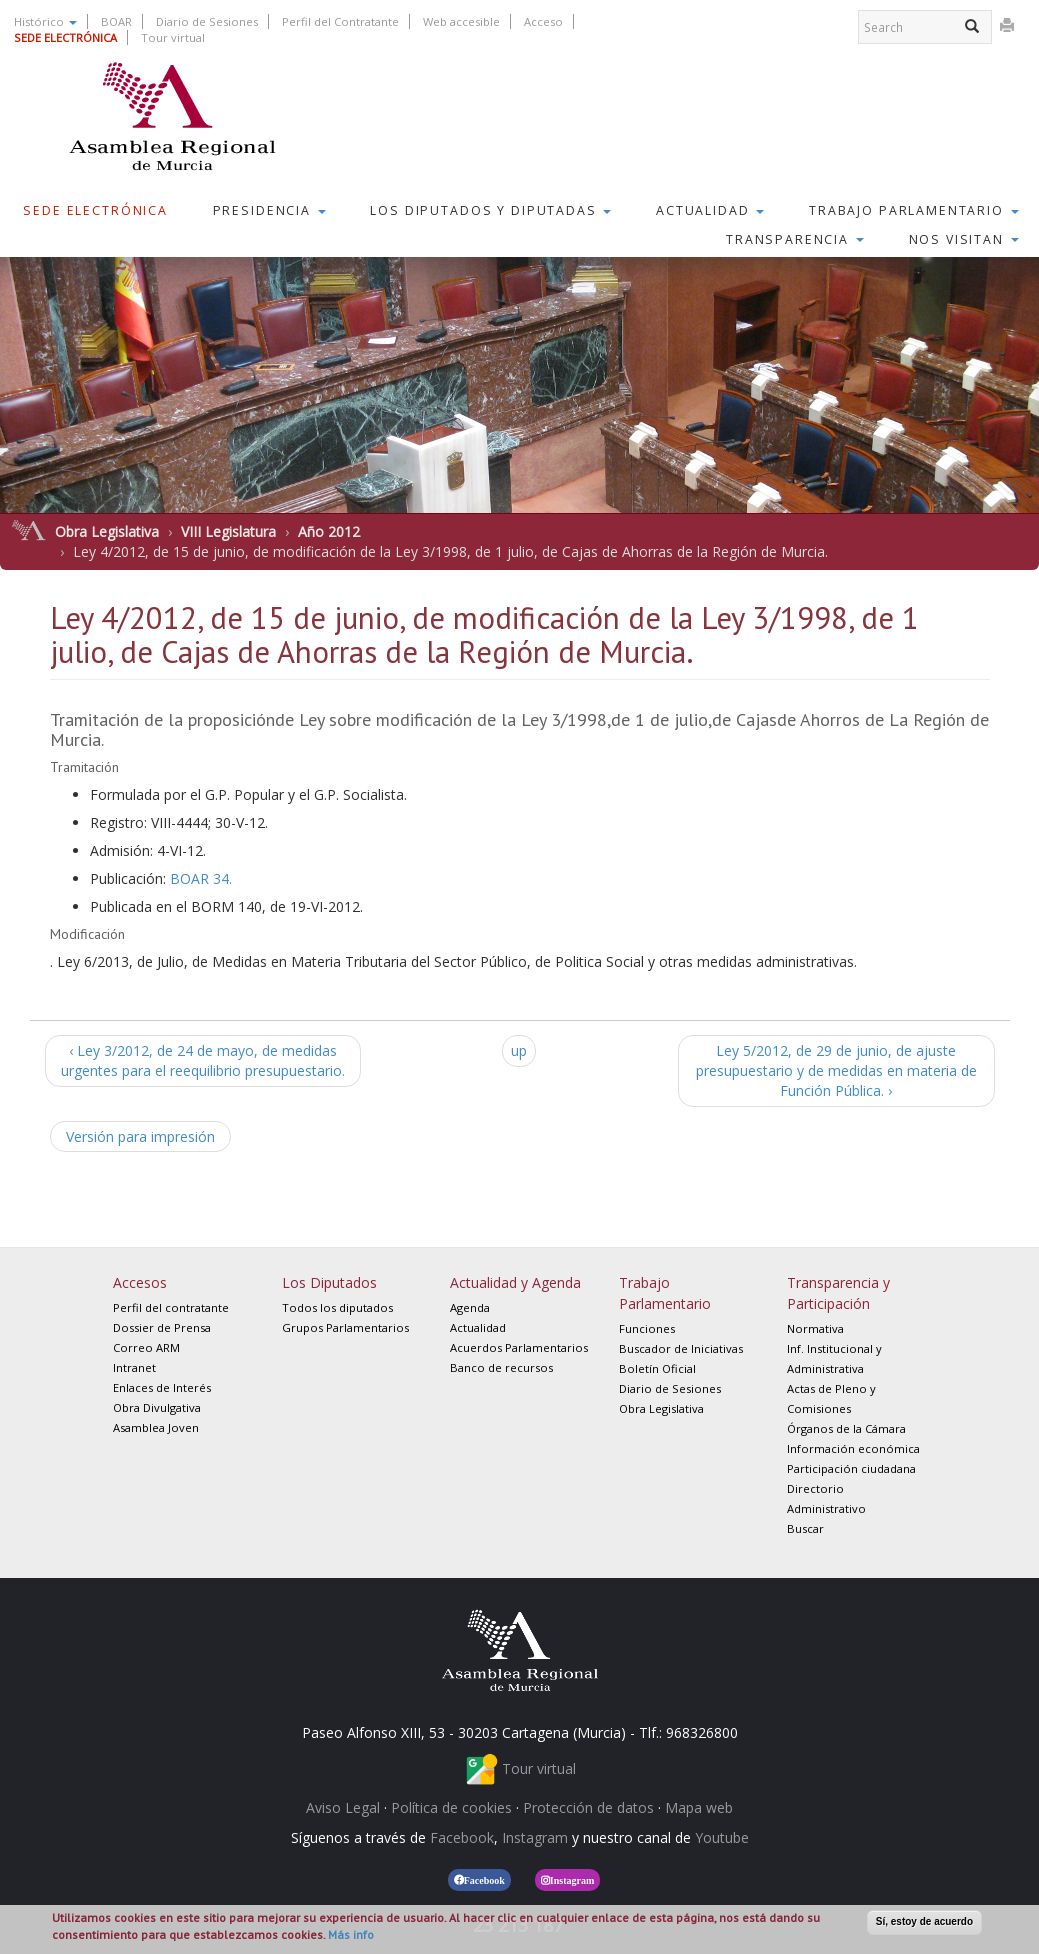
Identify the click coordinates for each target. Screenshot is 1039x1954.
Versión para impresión (140, 1136)
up (519, 1050)
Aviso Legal (343, 1807)
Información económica (853, 1448)
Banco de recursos (501, 1367)
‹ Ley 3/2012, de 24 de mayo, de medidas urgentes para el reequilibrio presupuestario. (203, 1060)
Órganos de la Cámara (846, 1428)
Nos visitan (964, 239)
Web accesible (461, 21)
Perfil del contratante (171, 1307)
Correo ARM (146, 1347)
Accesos (140, 1282)
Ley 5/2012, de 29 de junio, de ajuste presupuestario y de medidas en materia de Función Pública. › (836, 1070)
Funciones (647, 1328)
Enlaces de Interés (162, 1387)
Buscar (805, 1528)
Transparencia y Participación (838, 1293)
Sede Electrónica (95, 210)
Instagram (535, 1837)
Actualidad (710, 210)
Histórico (45, 21)
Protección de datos (588, 1807)
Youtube (722, 1837)
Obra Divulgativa (157, 1407)
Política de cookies (451, 1807)
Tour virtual (173, 37)
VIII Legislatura (228, 531)
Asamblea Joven (156, 1427)
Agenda (470, 1307)
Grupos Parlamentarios (345, 1327)
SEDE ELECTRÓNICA (65, 37)
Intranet (134, 1367)
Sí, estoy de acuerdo (924, 1921)
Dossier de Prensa (162, 1327)
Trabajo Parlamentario (914, 210)
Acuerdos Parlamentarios (519, 1347)
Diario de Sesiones (207, 21)
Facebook (462, 1837)
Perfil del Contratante (340, 21)
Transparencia (795, 239)
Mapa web (699, 1807)
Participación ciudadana (851, 1468)
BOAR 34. (201, 878)
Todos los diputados (337, 1307)
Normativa (815, 1328)
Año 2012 (329, 531)
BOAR (116, 21)
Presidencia (269, 210)
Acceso (543, 21)
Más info (351, 1934)
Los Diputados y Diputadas (490, 210)
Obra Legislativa (107, 531)
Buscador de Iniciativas (681, 1348)
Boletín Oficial (657, 1368)
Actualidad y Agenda (515, 1282)
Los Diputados (329, 1282)
